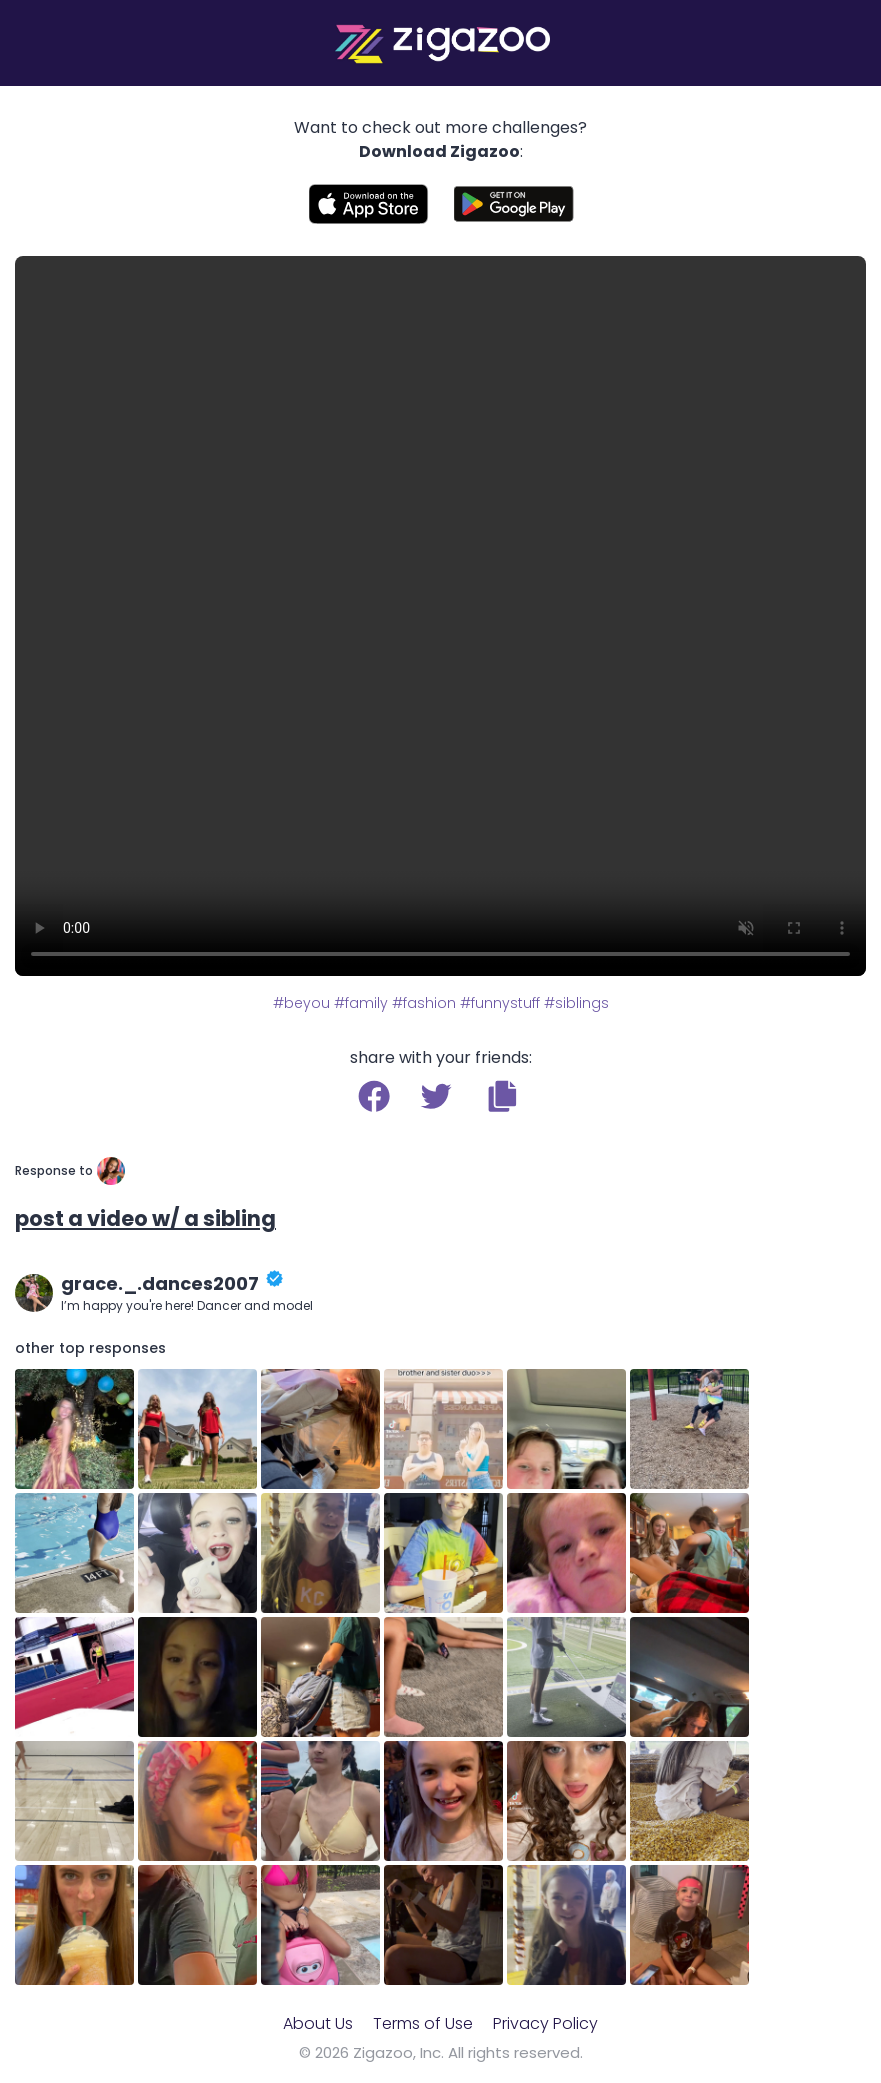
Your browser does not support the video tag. (440, 616)
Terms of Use (423, 2023)
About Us (318, 2023)
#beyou (301, 1003)
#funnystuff (500, 1003)
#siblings (576, 1003)
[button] (502, 1096)
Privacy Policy (545, 2023)
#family (361, 1003)
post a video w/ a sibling (145, 1218)
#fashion (424, 1003)
